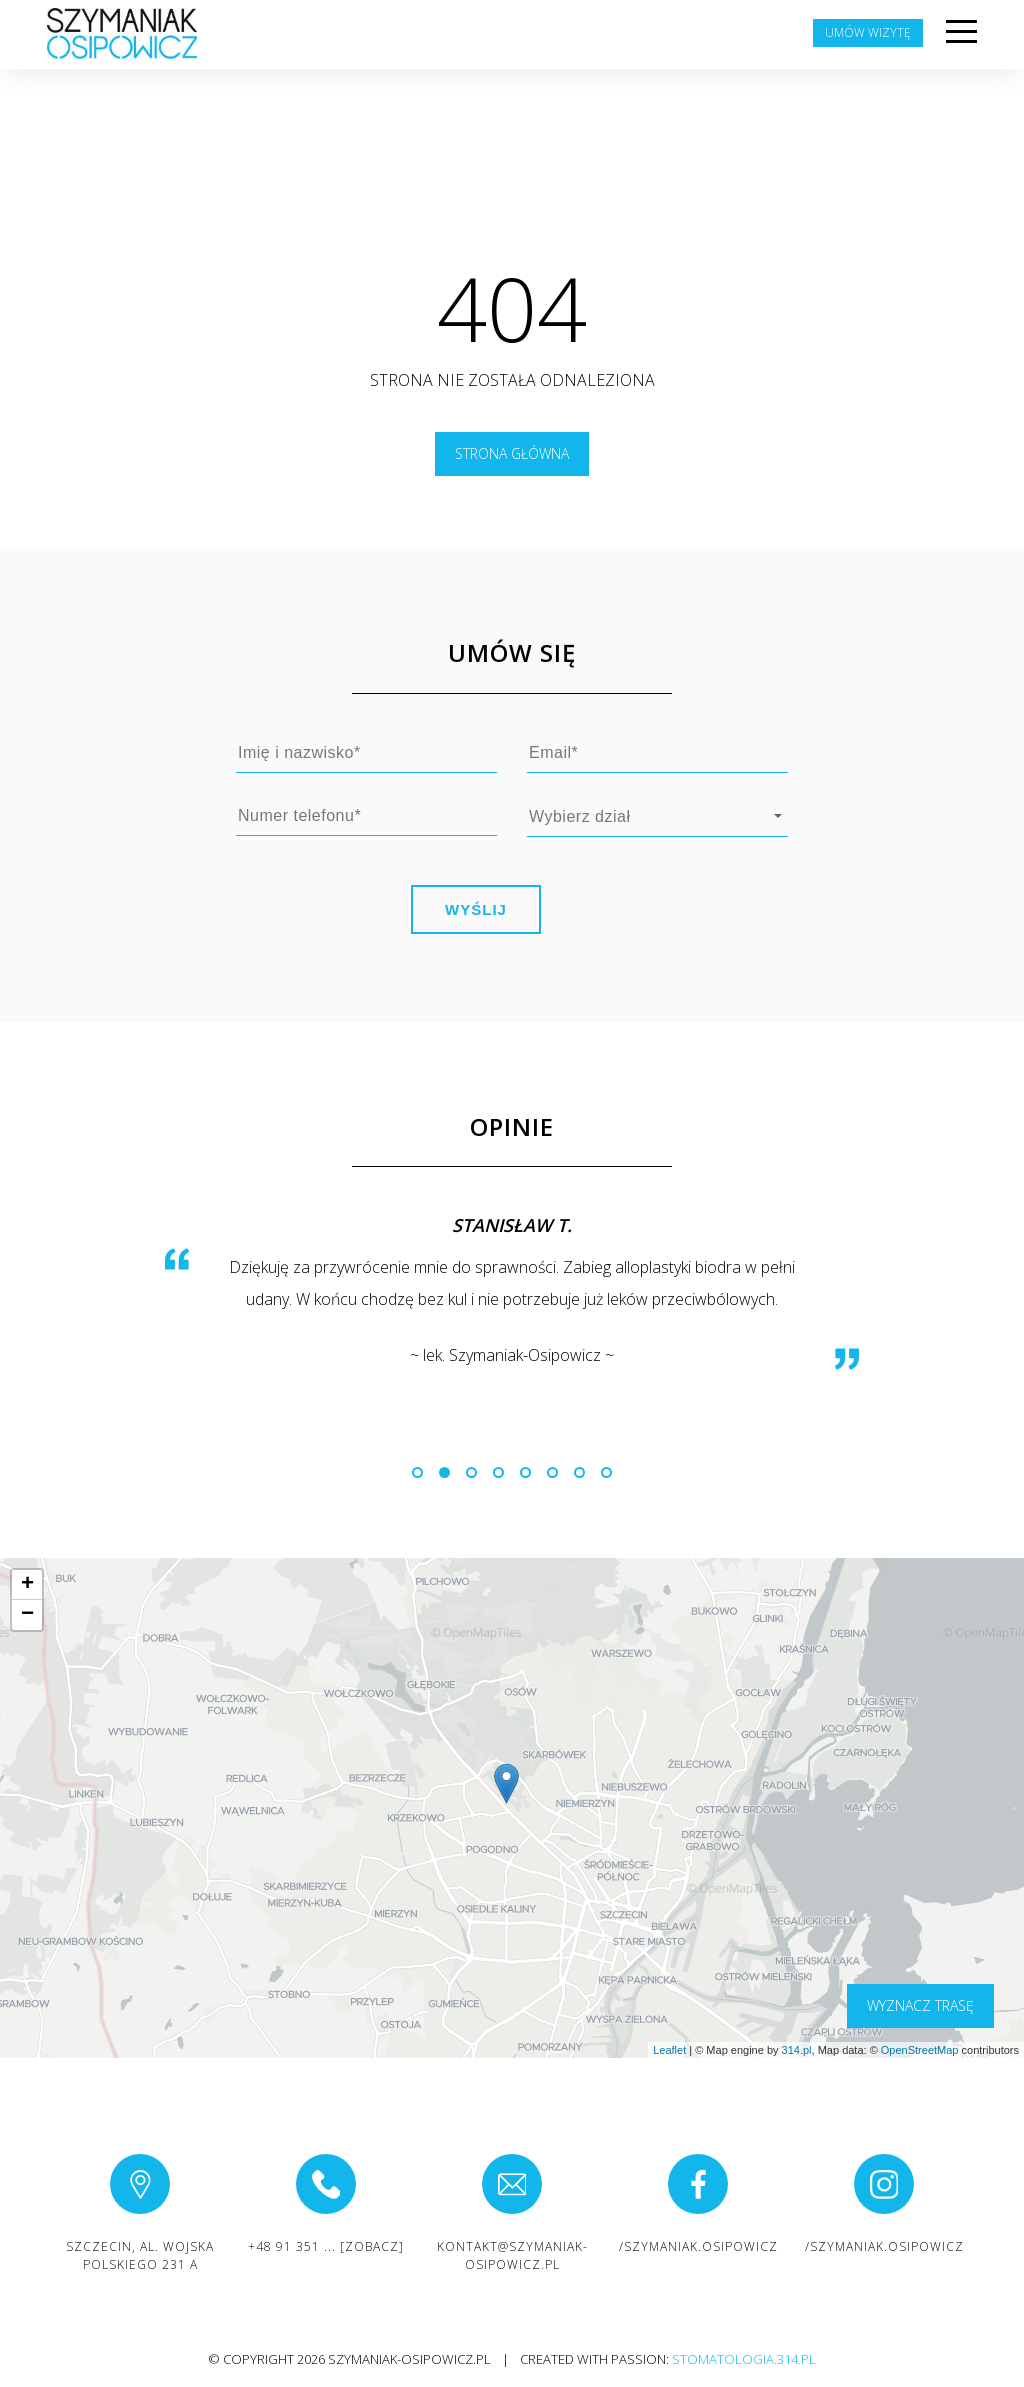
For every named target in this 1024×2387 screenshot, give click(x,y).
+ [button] (27, 1585)
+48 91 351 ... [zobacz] (326, 2246)
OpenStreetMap (920, 2050)
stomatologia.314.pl (744, 2359)
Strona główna (512, 453)
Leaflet (669, 2050)
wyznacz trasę (920, 2005)
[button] (417, 1472)
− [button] (27, 1615)
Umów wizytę (868, 32)
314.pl (797, 2050)
